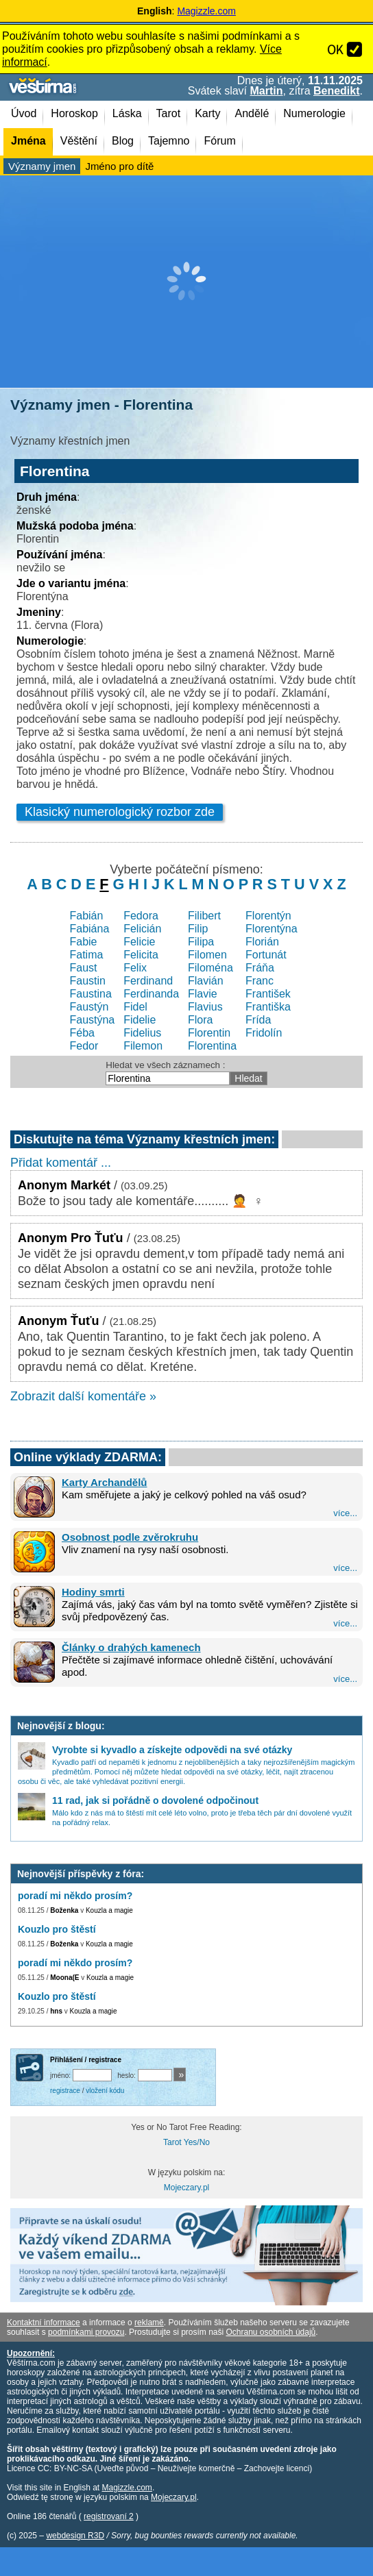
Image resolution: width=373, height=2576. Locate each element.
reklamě (149, 2322)
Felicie (139, 942)
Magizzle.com (206, 10)
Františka (268, 1007)
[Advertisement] (186, 281)
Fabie (83, 942)
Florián (262, 942)
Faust (83, 968)
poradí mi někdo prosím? (75, 1895)
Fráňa (259, 968)
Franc (259, 981)
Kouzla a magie (109, 1910)
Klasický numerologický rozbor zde (120, 812)
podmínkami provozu (86, 2332)
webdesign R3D (75, 2535)
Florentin (209, 1033)
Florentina (212, 1046)
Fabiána (89, 928)
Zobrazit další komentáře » (83, 1396)
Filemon (143, 1046)
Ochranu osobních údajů (270, 2332)
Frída (258, 1020)
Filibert (204, 915)
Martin (266, 91)
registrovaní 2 (109, 2516)
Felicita (140, 955)
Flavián (206, 981)
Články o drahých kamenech (131, 1647)
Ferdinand (148, 981)
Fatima (86, 955)
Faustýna (92, 1020)
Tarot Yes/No (186, 2142)
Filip (198, 928)
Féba (81, 1033)
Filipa (201, 942)
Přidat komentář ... (60, 1162)
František (268, 994)
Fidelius (142, 1033)
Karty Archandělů (104, 1482)
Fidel (135, 1007)
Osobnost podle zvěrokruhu (130, 1537)
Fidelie (139, 1020)
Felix (135, 968)
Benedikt (336, 91)
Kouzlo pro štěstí (57, 1929)
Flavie (202, 994)
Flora (200, 1020)
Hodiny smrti (93, 1592)
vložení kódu (105, 2090)
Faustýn (88, 1007)
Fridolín (263, 1033)
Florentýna (271, 928)
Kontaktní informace (43, 2322)
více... (345, 1513)
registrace (65, 2090)
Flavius (205, 1007)
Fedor (83, 1046)
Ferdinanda (151, 994)
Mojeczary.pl (186, 2187)
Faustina (90, 994)
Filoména (210, 968)
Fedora (140, 915)
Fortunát (266, 955)
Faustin (87, 981)
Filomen (207, 955)
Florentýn (268, 915)
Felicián (142, 928)
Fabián (86, 915)
